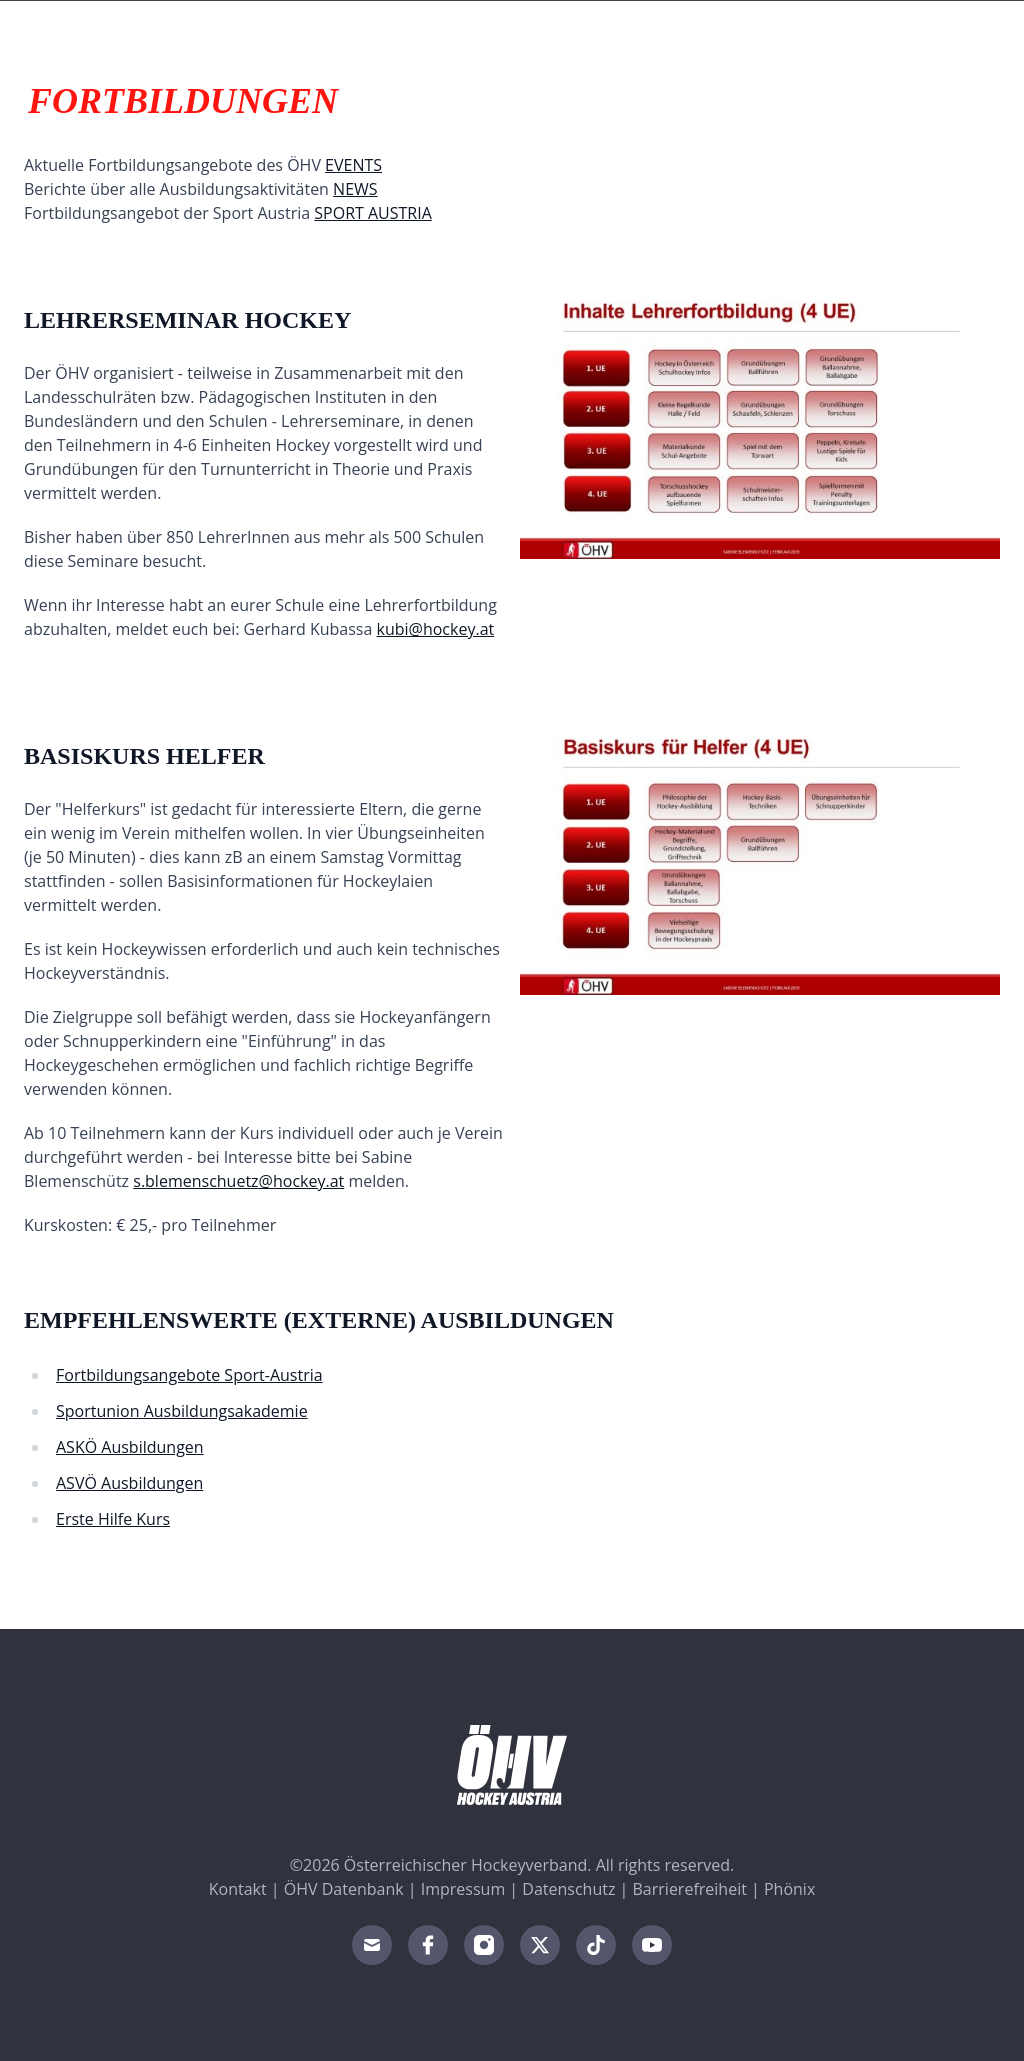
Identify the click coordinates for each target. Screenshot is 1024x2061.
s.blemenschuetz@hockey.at (238, 1181)
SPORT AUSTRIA (373, 213)
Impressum (463, 1889)
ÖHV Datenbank (344, 1889)
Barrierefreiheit (690, 1889)
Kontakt (238, 1889)
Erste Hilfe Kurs (113, 1519)
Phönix (789, 1889)
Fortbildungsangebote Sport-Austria (189, 1375)
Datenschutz (568, 1889)
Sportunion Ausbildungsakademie (182, 1411)
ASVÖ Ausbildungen (129, 1483)
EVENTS (353, 165)
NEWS (355, 189)
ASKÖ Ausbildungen (130, 1447)
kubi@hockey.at (436, 629)
